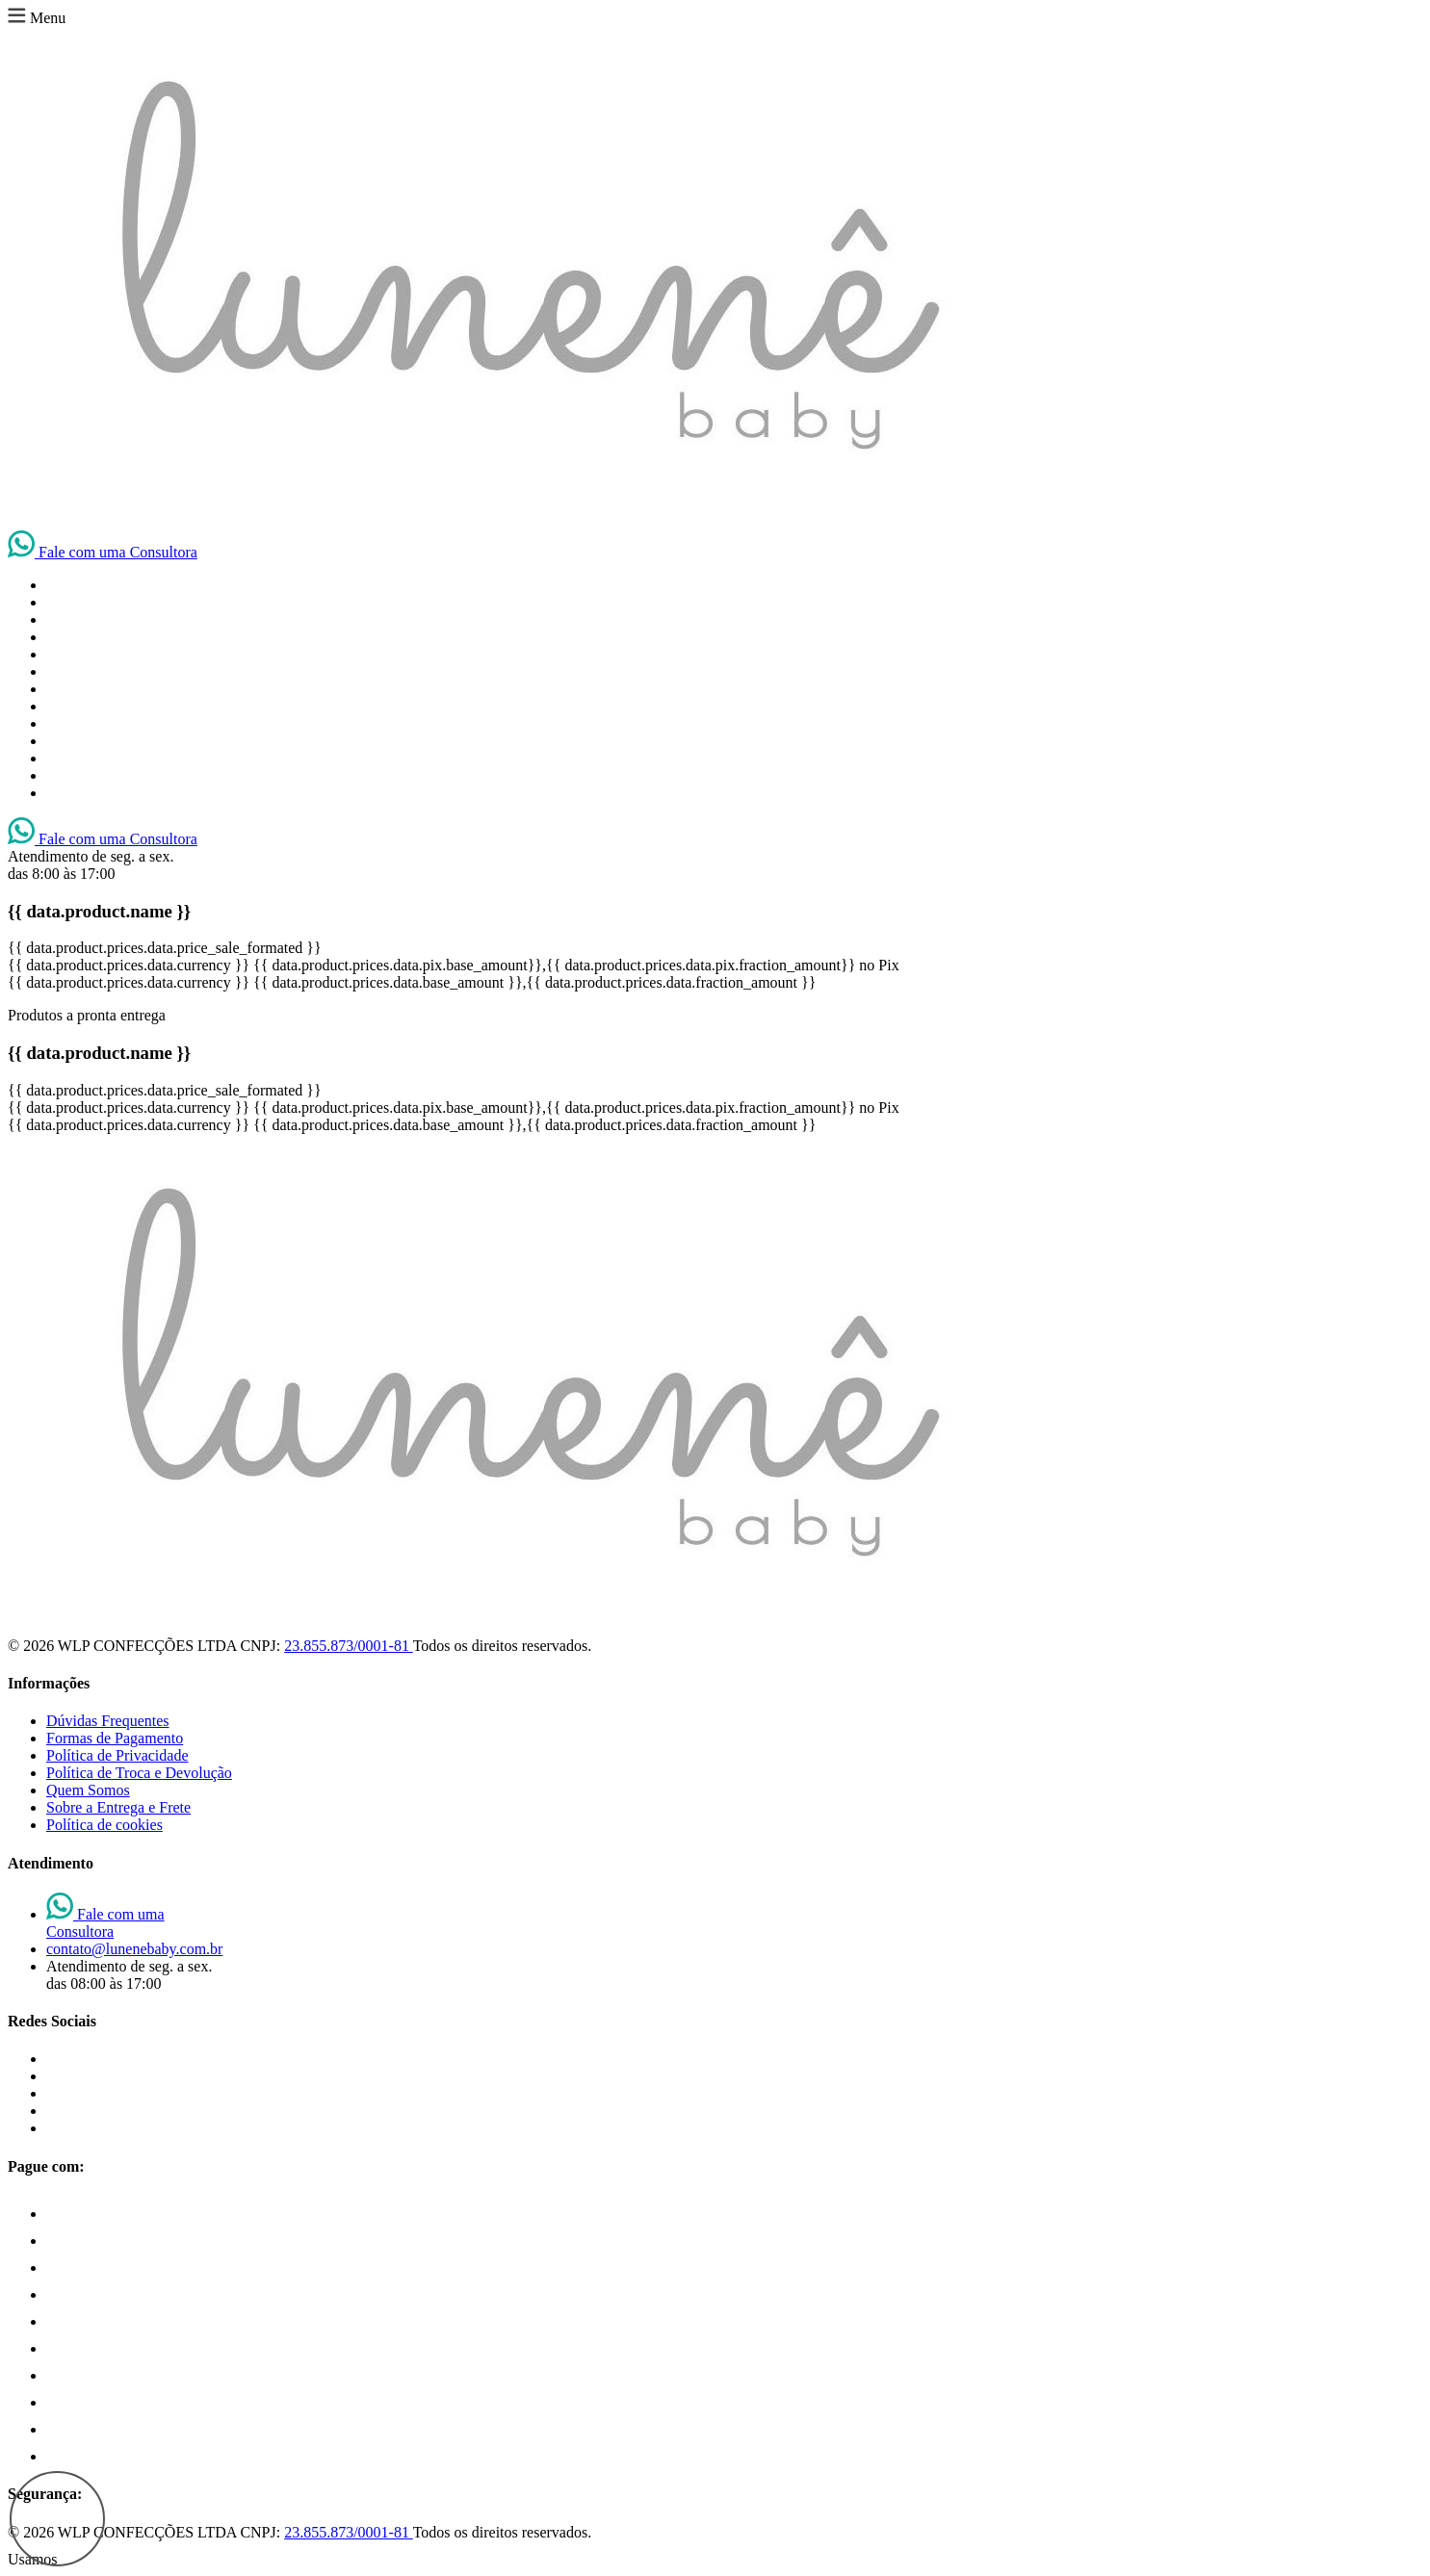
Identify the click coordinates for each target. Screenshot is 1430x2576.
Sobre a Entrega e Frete (118, 1807)
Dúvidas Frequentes (107, 1721)
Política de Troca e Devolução (139, 1773)
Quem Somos (88, 1790)
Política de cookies (104, 1824)
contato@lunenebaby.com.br (134, 1949)
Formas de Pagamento (114, 1738)
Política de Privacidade (117, 1755)
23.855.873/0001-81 (348, 1645)
